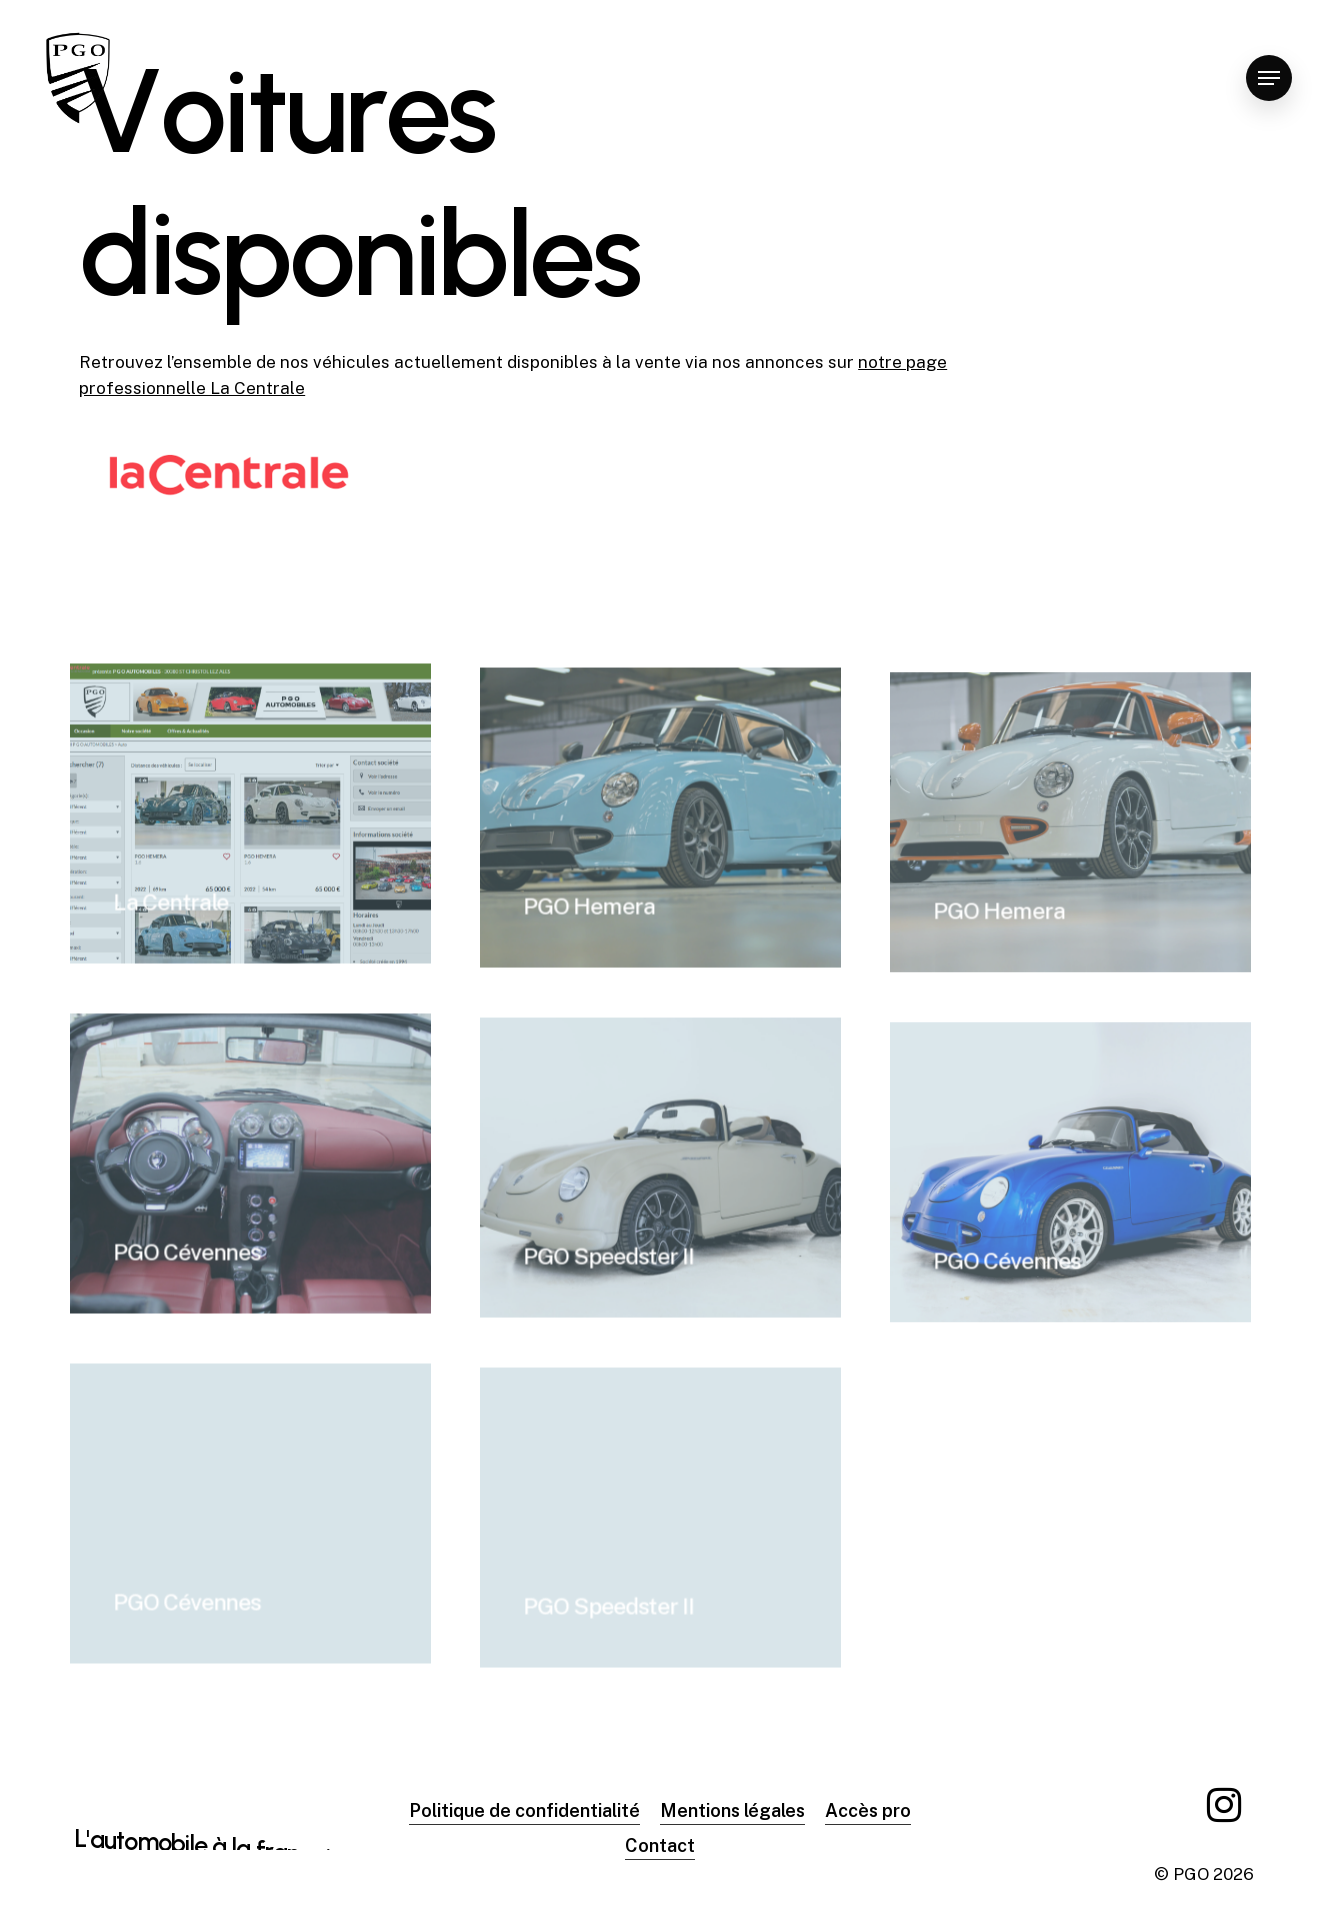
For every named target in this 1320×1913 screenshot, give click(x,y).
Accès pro (868, 1810)
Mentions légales (732, 1810)
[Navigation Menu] (1269, 78)
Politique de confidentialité (524, 1810)
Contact (660, 1845)
